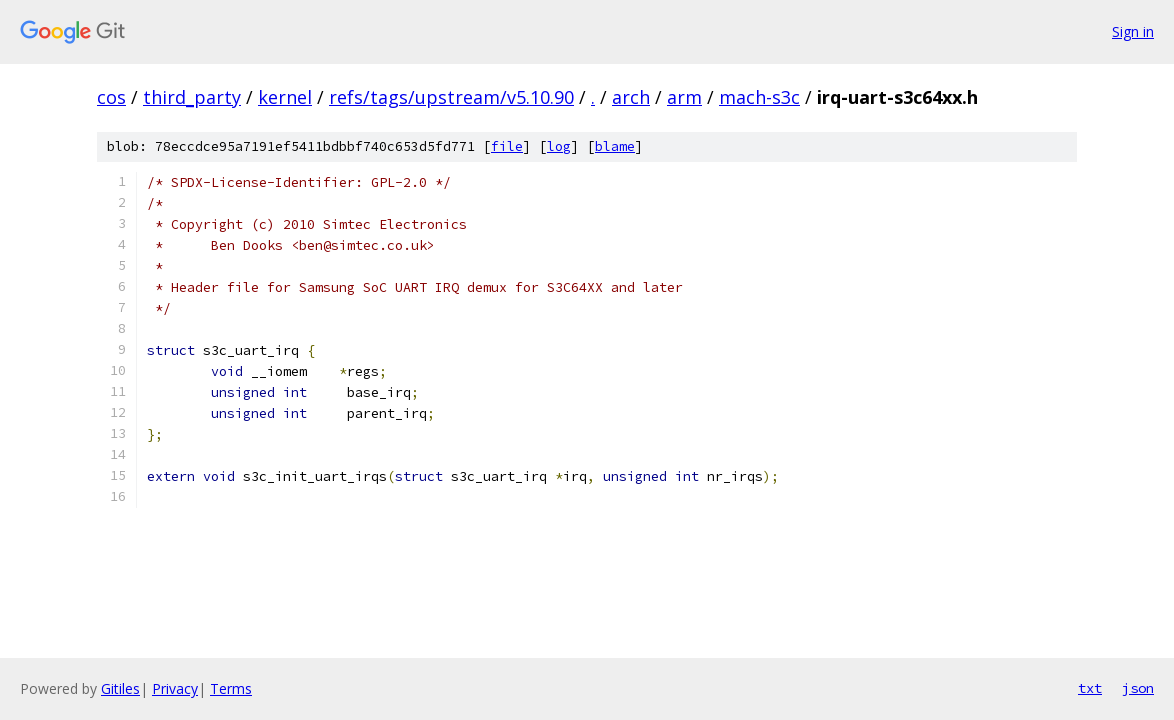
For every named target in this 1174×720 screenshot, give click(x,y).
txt (1090, 688)
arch (631, 97)
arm (684, 97)
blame (615, 146)
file (507, 146)
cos (111, 97)
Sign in (1133, 31)
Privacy (175, 688)
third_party (192, 97)
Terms (231, 688)
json (1138, 688)
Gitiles (120, 688)
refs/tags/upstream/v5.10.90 (451, 97)
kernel (285, 97)
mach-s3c (759, 97)
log (559, 146)
